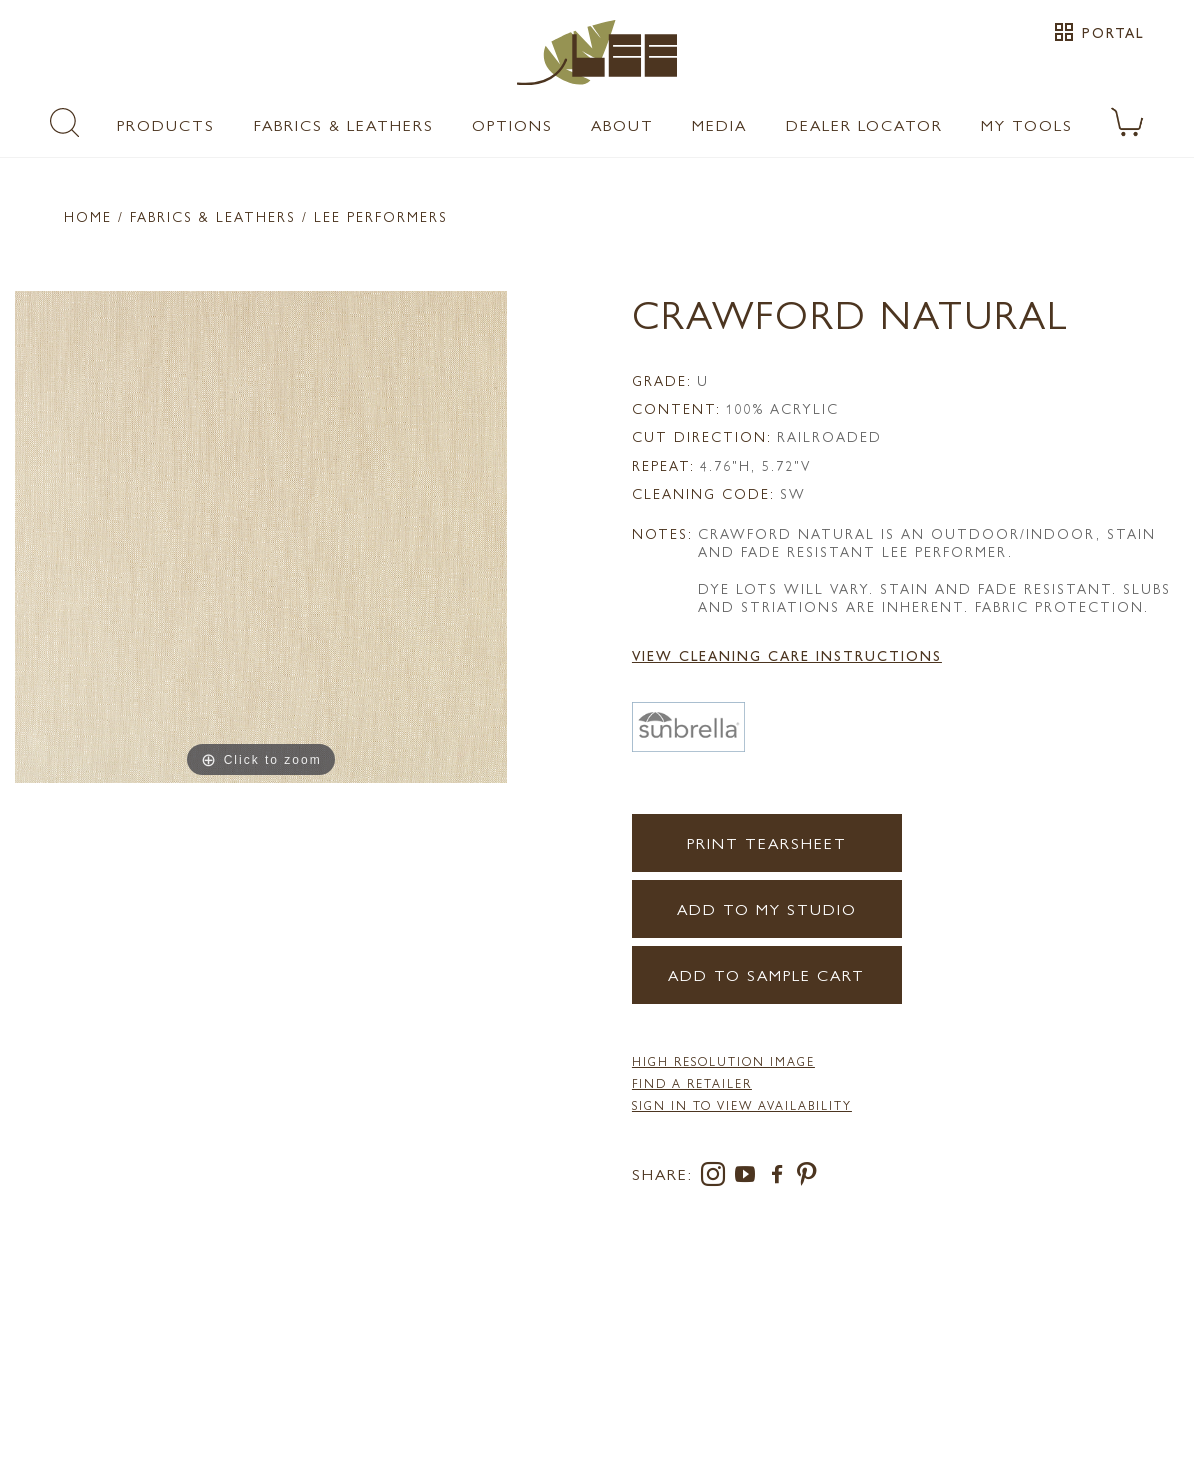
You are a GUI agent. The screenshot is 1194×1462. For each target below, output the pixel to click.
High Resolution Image (723, 1061)
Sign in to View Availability (742, 1105)
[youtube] (749, 1177)
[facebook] (781, 1177)
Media (719, 124)
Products (166, 124)
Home (88, 216)
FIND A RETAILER (692, 1083)
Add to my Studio (767, 908)
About (622, 124)
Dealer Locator (864, 124)
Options (512, 124)
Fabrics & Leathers (344, 124)
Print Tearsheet (767, 842)
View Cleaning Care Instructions (787, 655)
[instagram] (717, 1177)
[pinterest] (807, 1177)
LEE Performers (381, 216)
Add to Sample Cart (766, 974)
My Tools (1027, 124)
